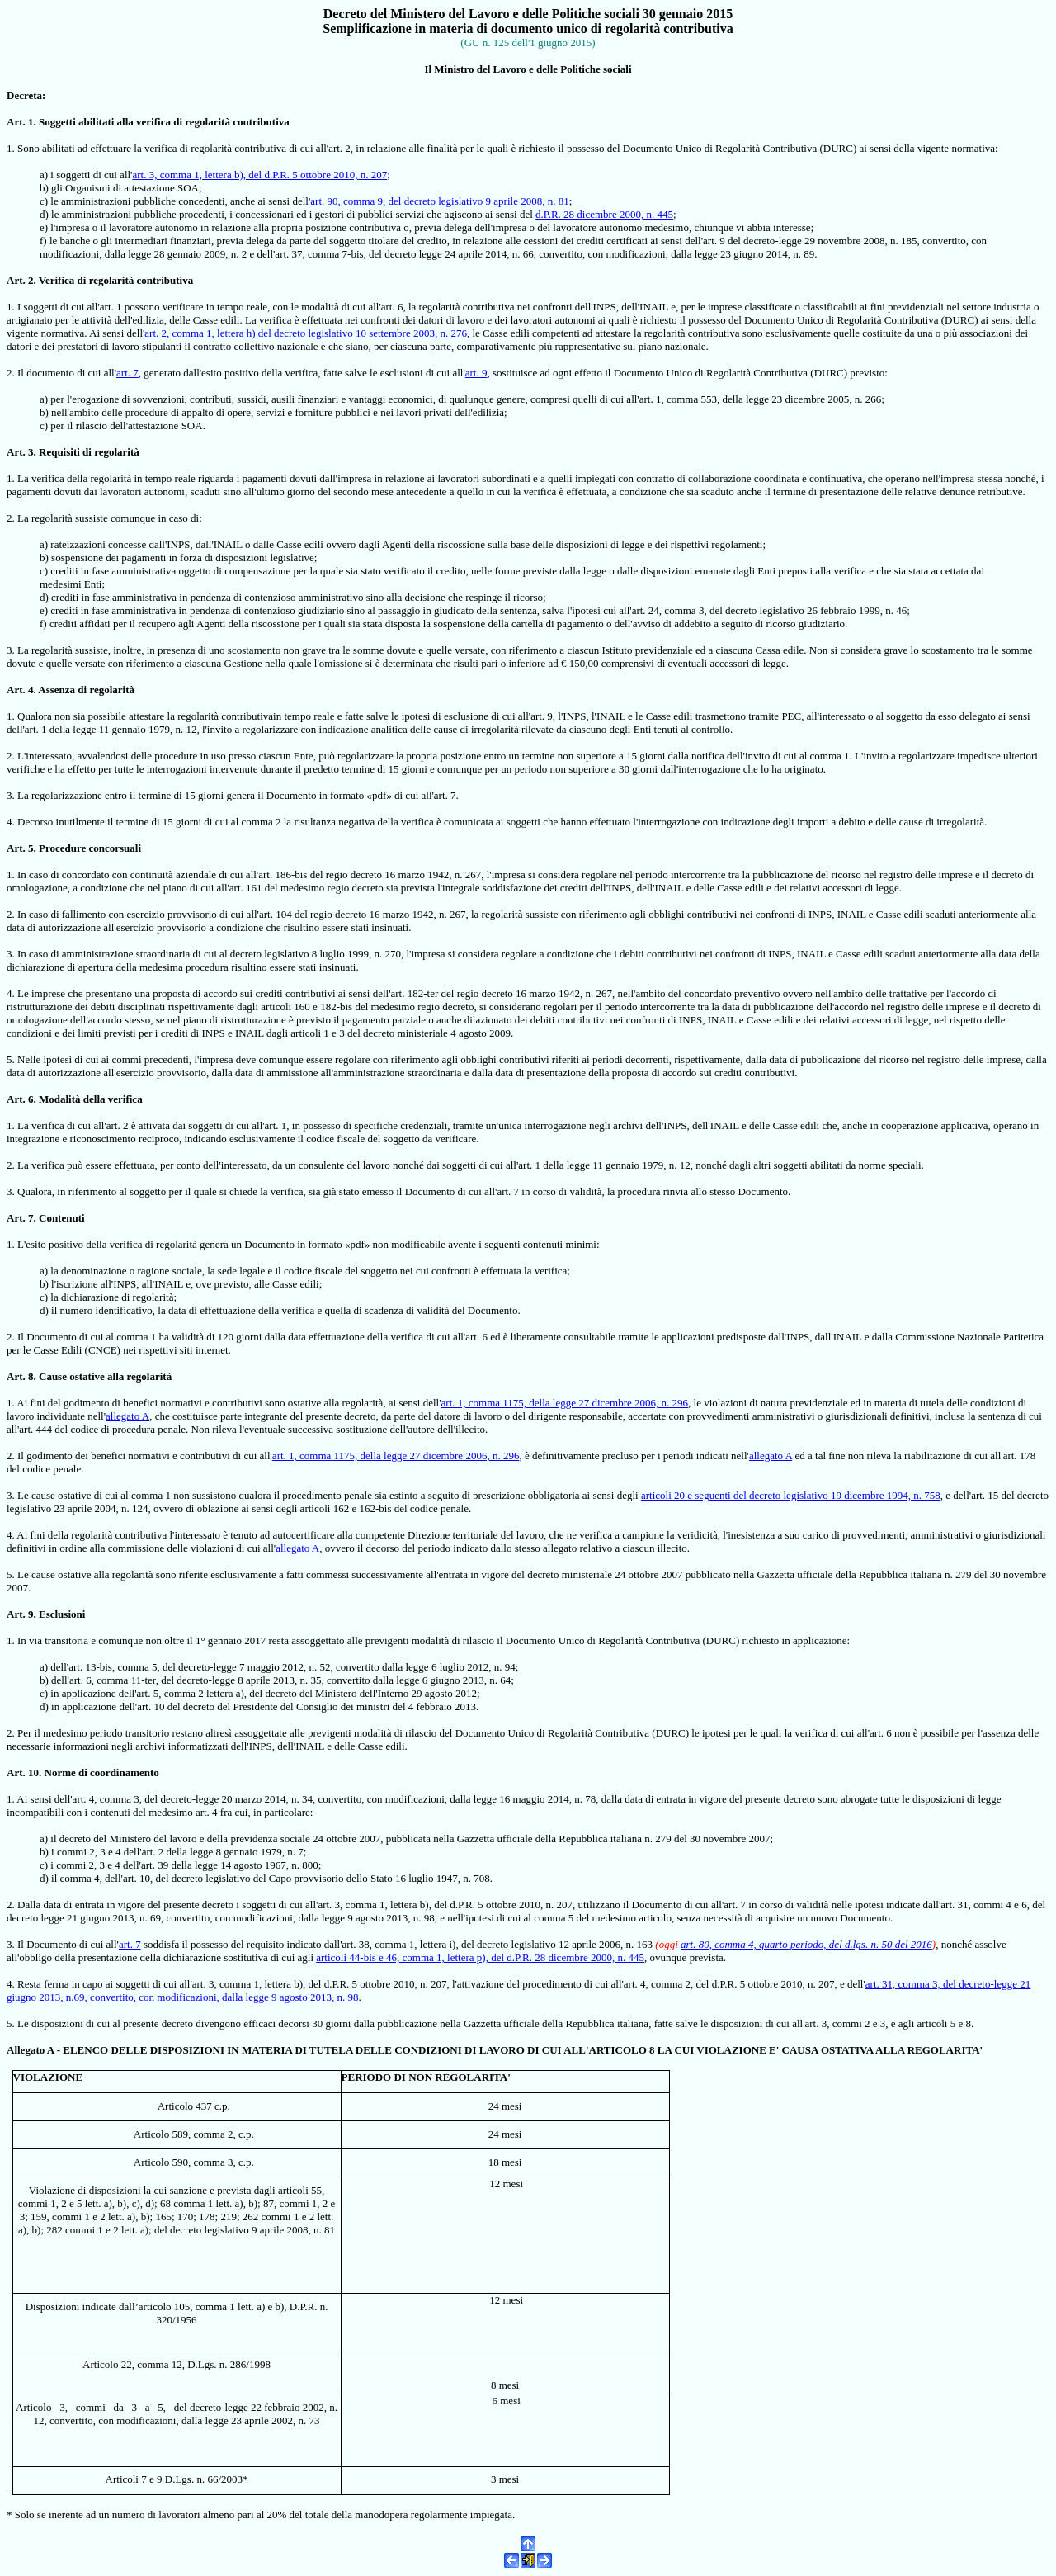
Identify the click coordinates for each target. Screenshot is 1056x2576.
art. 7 (127, 372)
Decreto (345, 14)
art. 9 (476, 372)
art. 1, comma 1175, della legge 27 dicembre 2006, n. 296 (565, 1403)
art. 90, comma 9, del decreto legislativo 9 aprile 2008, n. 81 (439, 201)
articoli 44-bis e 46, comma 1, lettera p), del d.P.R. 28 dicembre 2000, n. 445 (480, 1957)
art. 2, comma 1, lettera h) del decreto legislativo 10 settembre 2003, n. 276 (305, 333)
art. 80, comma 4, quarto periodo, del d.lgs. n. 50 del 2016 (806, 1944)
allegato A (127, 1416)
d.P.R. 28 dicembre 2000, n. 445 (604, 214)
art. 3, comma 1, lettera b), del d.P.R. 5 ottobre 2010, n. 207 (259, 174)
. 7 (28, 1218)
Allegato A (30, 2050)
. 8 (28, 1376)
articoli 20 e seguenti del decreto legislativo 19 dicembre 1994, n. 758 (790, 1495)
